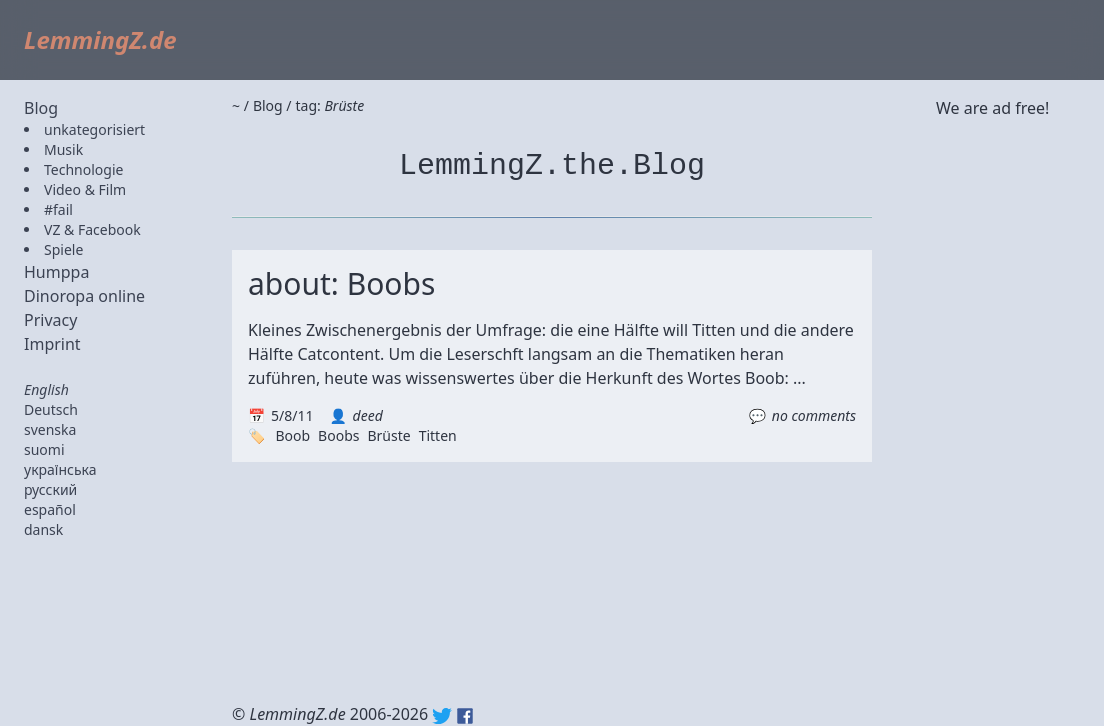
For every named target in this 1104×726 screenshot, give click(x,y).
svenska (50, 429)
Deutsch (51, 409)
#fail (58, 209)
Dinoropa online (84, 296)
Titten (438, 435)
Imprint (52, 344)
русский (50, 489)
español (50, 509)
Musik (63, 149)
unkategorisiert (94, 129)
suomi (44, 449)
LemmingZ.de (100, 39)
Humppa (56, 272)
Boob (292, 435)
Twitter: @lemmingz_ (442, 716)
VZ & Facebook (92, 229)
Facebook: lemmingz (465, 716)
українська (60, 469)
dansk (43, 529)
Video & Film (85, 189)
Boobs (338, 435)
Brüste (388, 435)
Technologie (83, 169)
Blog (41, 108)
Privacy (50, 320)
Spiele (63, 249)
